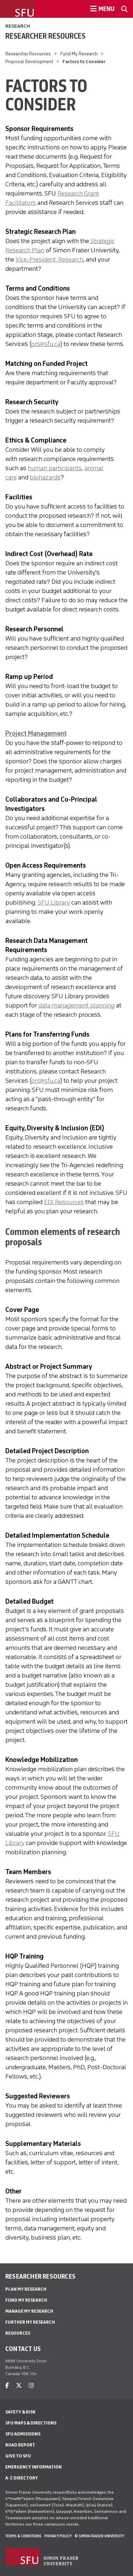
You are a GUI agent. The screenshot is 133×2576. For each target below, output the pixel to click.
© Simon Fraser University (99, 2535)
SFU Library (54, 902)
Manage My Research (29, 2311)
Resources (17, 2333)
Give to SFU (18, 2456)
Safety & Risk (20, 2412)
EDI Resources (64, 1202)
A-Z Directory (21, 2478)
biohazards (45, 477)
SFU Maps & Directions (30, 2423)
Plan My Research (25, 2289)
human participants (55, 468)
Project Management (36, 733)
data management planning (76, 1005)
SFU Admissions (22, 2434)
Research (17, 26)
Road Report (20, 2445)
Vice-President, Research (49, 259)
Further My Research (30, 2322)
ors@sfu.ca (45, 344)
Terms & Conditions (23, 2535)
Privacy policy (58, 2535)
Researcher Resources (45, 36)
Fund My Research (79, 53)
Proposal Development (29, 61)
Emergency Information (33, 2467)
